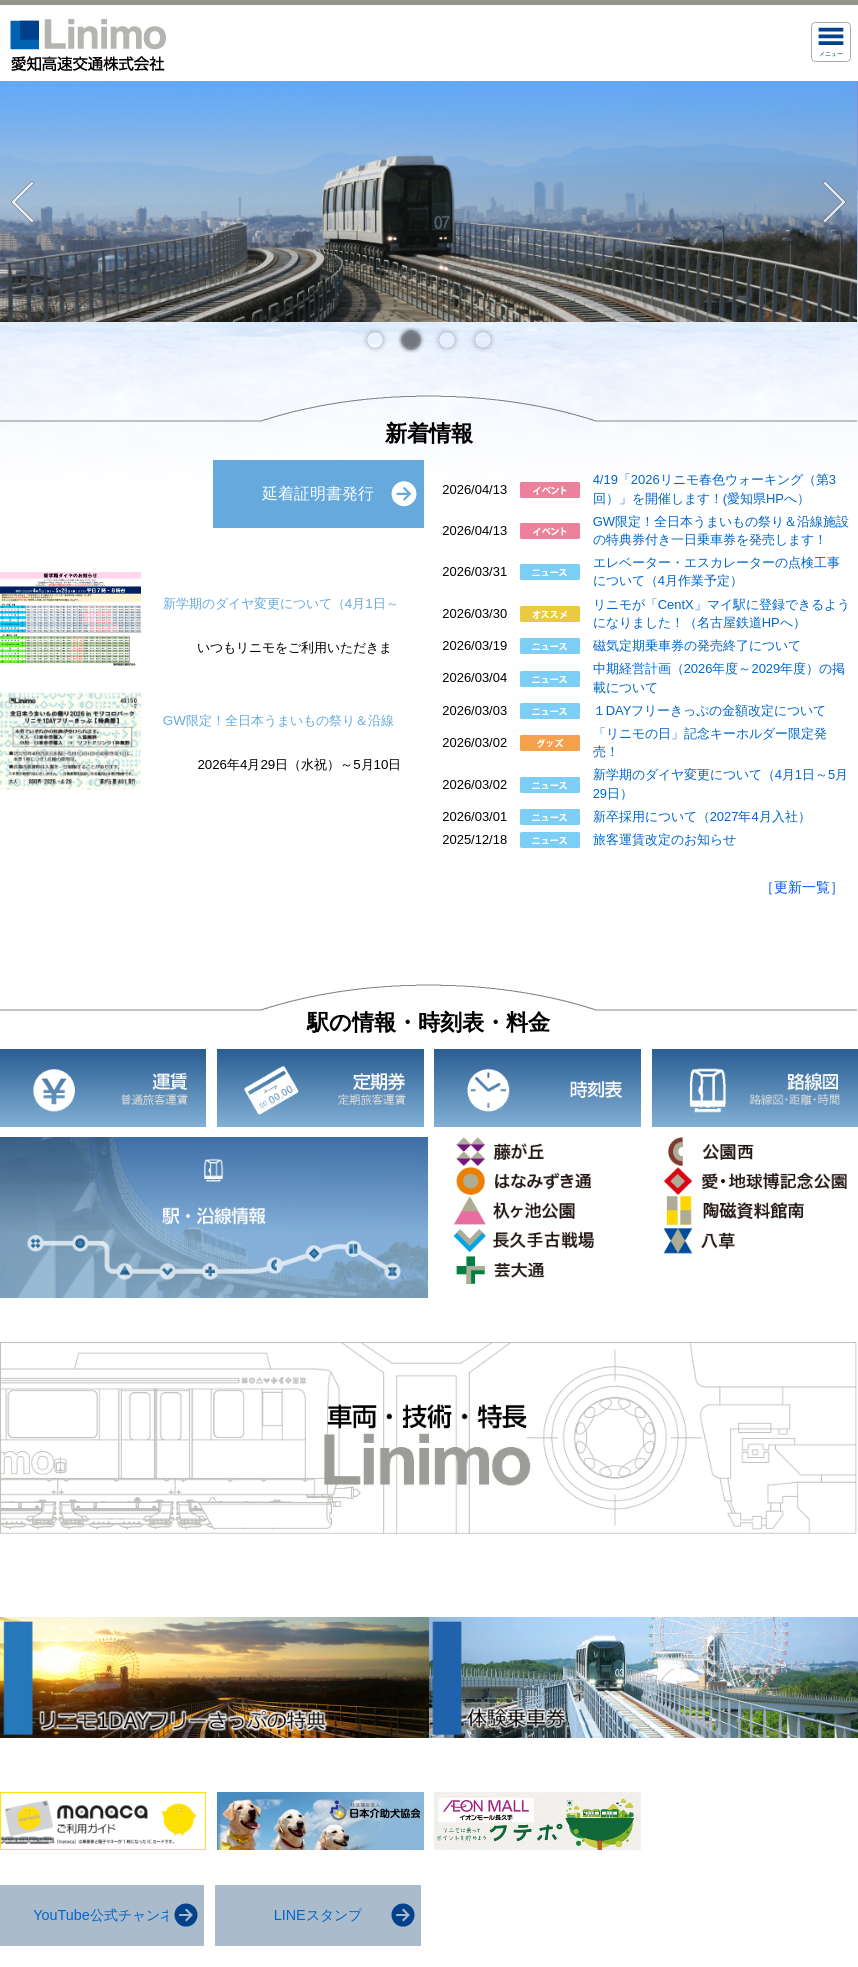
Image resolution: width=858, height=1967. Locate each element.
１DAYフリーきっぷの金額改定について (710, 710)
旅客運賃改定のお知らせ (664, 839)
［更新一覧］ (802, 887)
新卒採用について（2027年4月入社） (702, 816)
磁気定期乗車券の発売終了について (697, 645)
